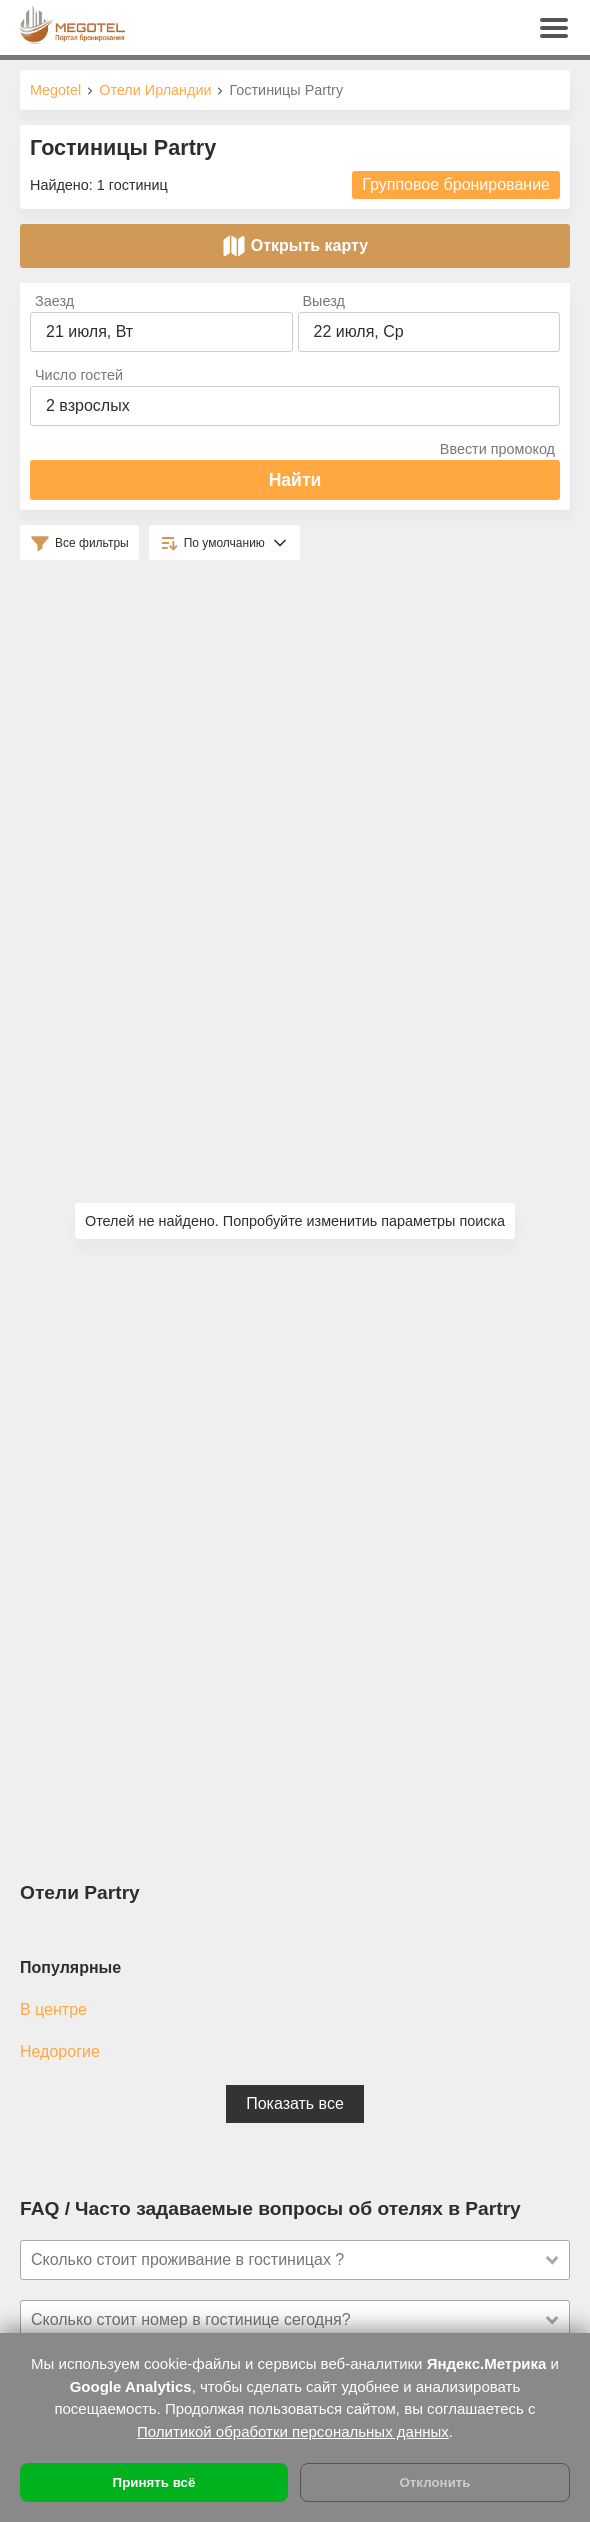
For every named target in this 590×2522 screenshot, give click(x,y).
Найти (295, 480)
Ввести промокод (497, 449)
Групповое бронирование (456, 184)
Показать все (295, 2103)
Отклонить (434, 2482)
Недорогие (60, 2051)
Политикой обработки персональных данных (293, 2431)
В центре (53, 2009)
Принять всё (154, 2482)
